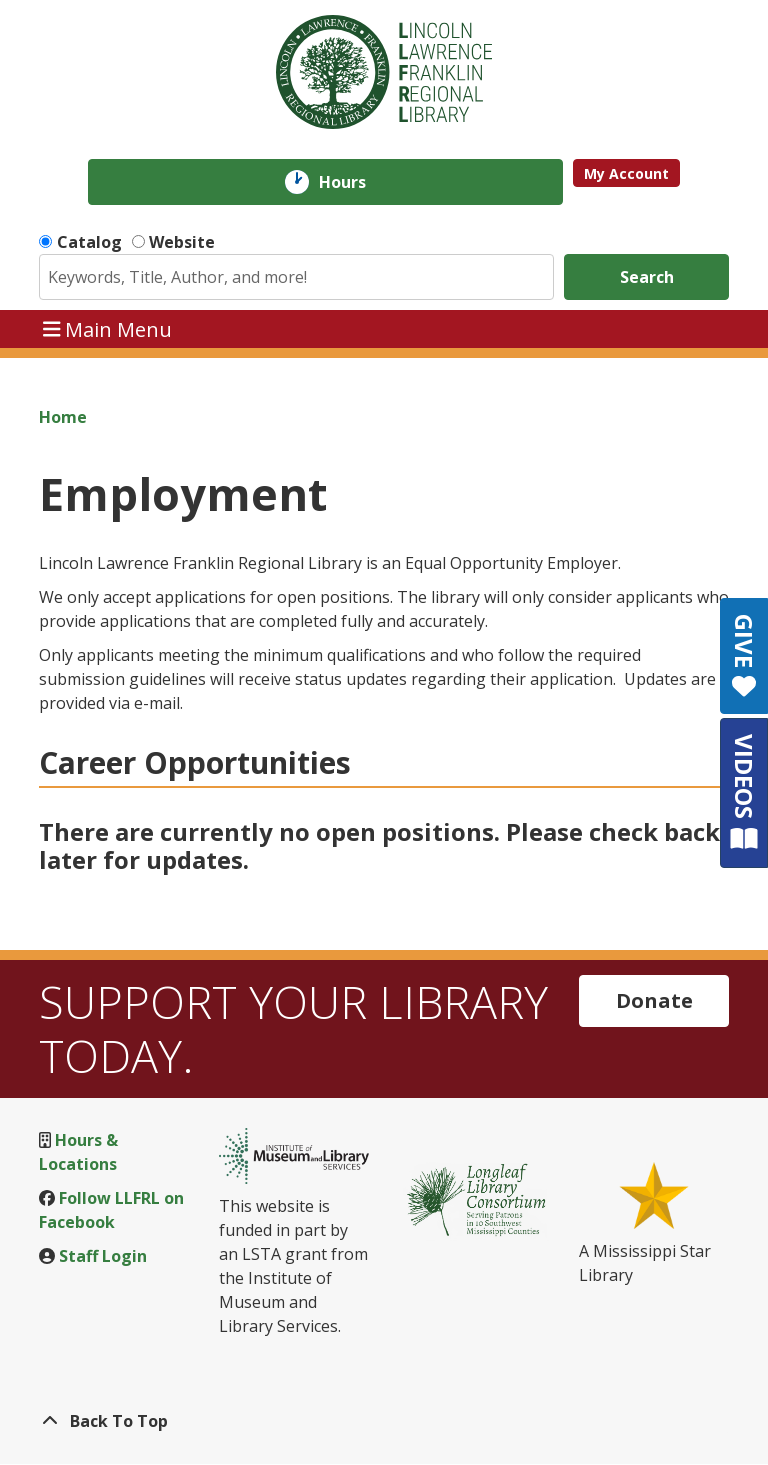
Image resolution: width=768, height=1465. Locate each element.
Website (182, 242)
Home (63, 417)
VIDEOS (744, 792)
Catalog (89, 242)
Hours (356, 182)
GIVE (744, 656)
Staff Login (103, 1256)
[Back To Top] (384, 1421)
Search (647, 277)
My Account (626, 173)
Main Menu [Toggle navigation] (108, 328)
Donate (654, 1000)
